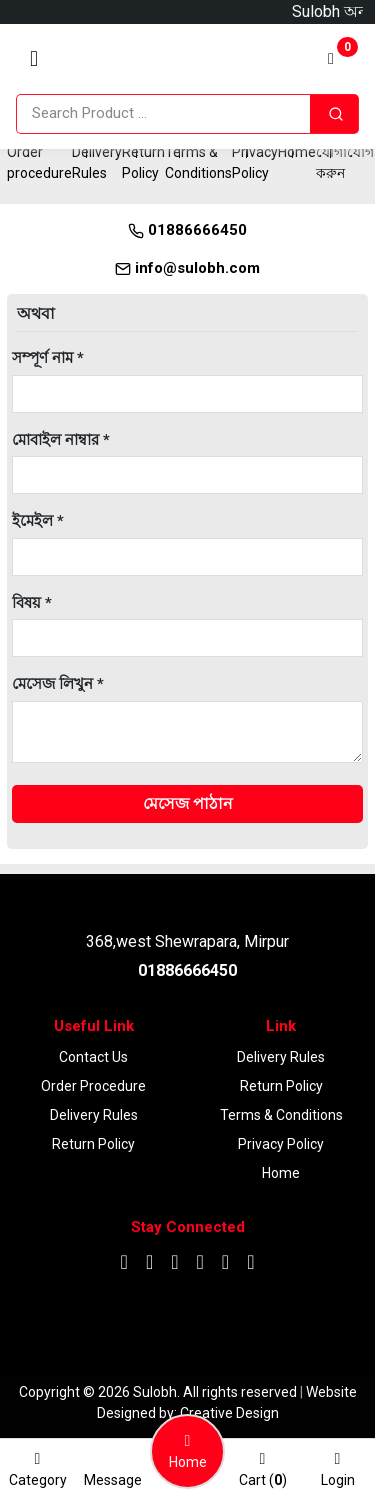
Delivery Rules (94, 1115)
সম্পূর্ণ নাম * (48, 358)
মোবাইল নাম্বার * (61, 440)
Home (297, 152)
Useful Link (94, 1026)
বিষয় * (32, 603)
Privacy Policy (281, 1144)
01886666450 (187, 230)
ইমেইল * (38, 521)
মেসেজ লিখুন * (58, 684)
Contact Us (93, 1057)
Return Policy (93, 1144)
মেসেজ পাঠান (188, 803)
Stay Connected (188, 1227)
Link (281, 1026)
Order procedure (93, 1086)
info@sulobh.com (187, 268)
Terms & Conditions (281, 1115)
